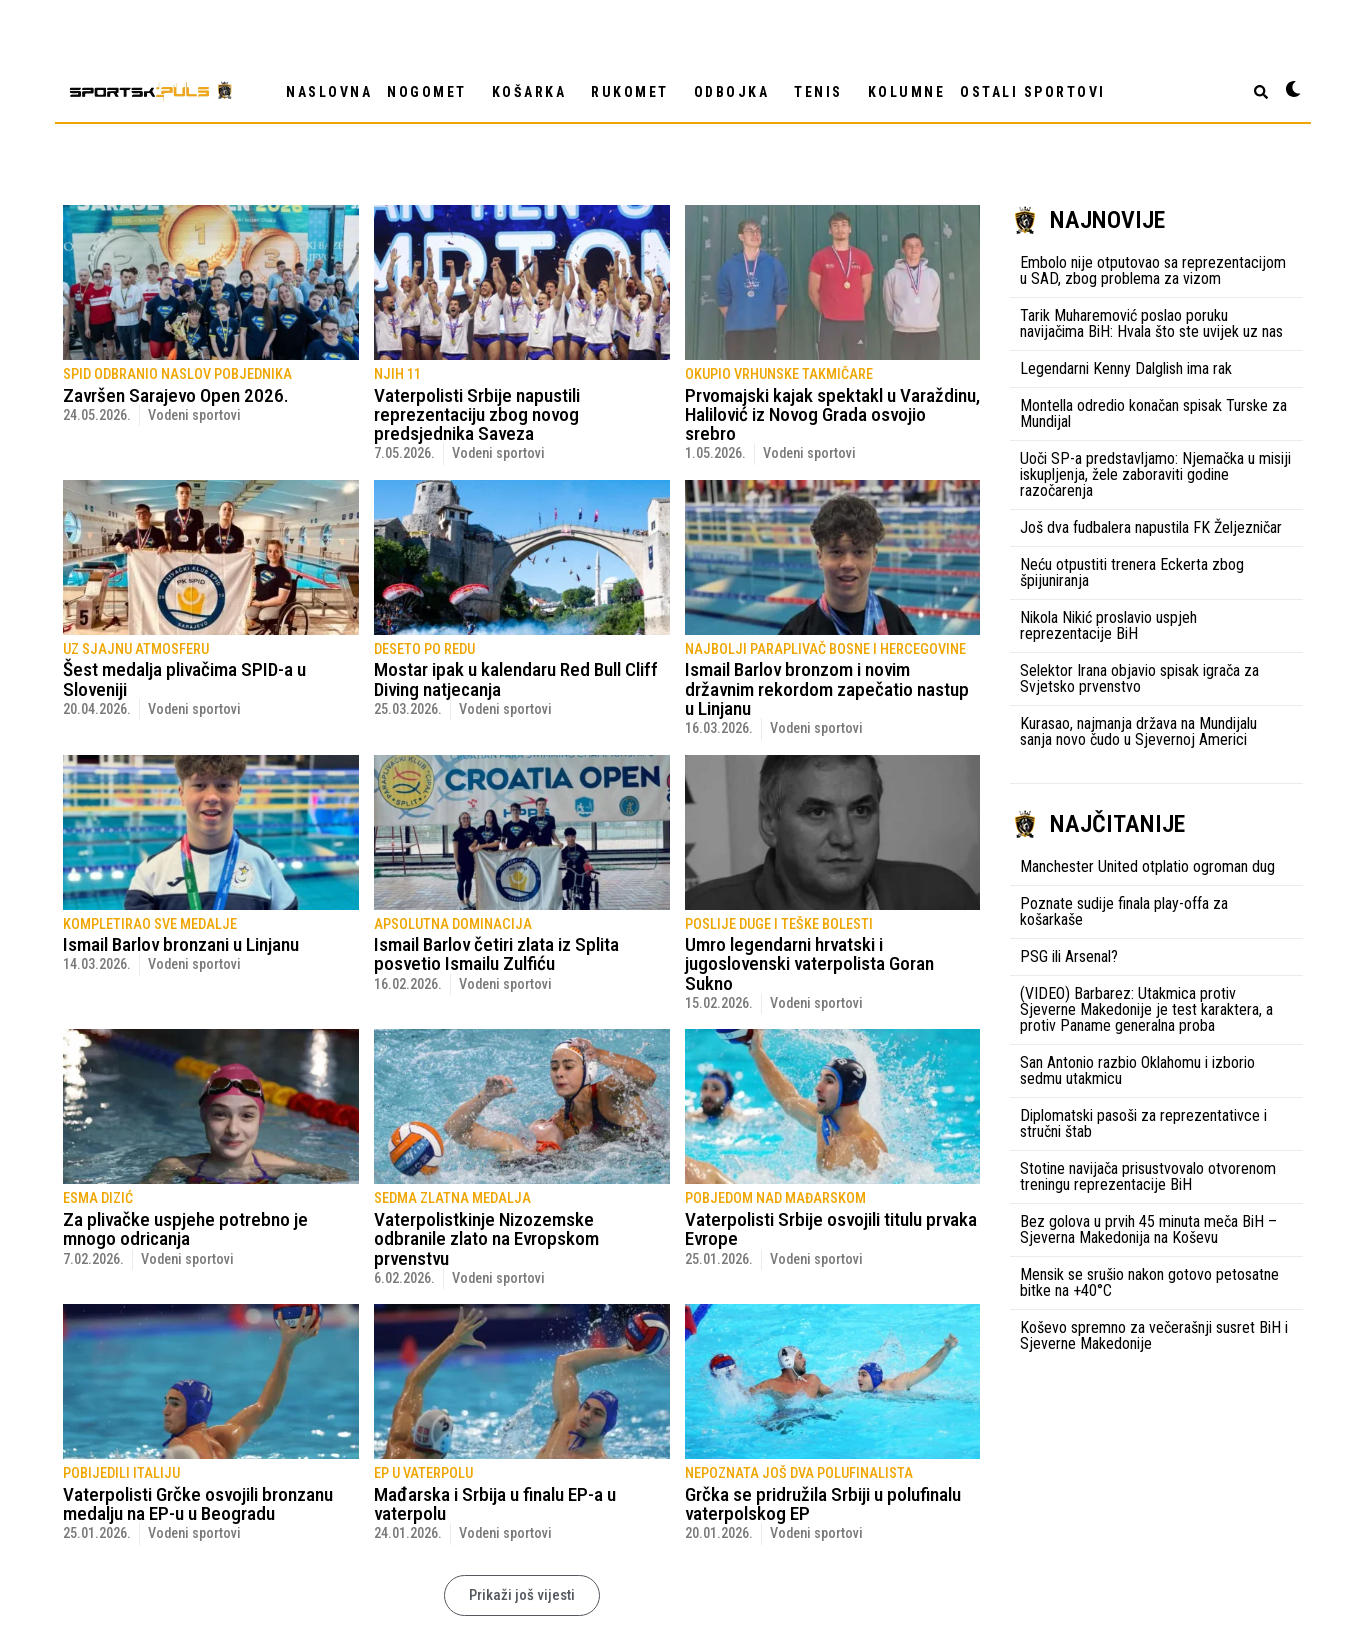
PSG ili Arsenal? (1069, 956)
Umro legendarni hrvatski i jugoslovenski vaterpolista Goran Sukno (809, 963)
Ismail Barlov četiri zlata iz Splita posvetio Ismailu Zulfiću (496, 954)
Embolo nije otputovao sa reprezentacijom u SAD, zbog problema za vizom (1153, 270)
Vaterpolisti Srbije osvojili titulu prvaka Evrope (831, 1229)
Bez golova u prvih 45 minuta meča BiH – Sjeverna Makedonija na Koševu (1148, 1229)
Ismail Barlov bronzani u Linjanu (181, 944)
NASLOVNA (329, 92)
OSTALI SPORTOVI (1038, 92)
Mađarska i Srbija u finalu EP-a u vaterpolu (495, 1504)
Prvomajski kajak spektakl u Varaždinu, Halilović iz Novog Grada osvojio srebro (832, 414)
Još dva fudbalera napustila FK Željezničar (1151, 527)
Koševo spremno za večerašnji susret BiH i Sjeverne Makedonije (1154, 1335)
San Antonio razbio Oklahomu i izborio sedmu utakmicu (1137, 1070)
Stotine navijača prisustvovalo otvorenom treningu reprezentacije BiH (1148, 1176)
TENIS (823, 92)
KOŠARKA (534, 92)
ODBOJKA (737, 92)
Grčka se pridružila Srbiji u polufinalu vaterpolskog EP (823, 1504)
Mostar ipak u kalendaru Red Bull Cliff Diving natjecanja (516, 679)
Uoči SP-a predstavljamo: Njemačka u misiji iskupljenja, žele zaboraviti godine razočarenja (1155, 474)
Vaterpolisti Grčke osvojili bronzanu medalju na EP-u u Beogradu (198, 1504)
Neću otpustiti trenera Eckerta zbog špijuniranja (1132, 572)
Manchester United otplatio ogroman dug (1147, 866)
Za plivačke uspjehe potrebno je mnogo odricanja (185, 1229)
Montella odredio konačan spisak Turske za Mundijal (1153, 413)
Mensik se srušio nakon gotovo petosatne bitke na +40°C (1149, 1282)
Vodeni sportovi (194, 415)
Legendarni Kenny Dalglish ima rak (1126, 368)
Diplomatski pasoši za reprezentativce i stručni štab (1143, 1123)
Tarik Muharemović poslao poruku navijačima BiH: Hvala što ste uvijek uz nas (1151, 323)
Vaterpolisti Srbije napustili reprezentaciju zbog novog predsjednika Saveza (477, 414)
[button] (522, 1595)
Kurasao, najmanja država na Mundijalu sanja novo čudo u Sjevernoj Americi (1138, 731)
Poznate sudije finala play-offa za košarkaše (1124, 911)
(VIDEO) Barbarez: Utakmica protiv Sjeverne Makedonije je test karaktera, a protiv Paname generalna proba (1146, 1009)
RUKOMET (635, 92)
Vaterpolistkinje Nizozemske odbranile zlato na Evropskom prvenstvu (486, 1238)
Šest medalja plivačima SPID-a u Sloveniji (184, 679)
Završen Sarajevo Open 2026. (176, 395)
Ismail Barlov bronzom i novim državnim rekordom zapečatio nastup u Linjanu (827, 688)
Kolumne (907, 92)
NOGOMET (432, 92)
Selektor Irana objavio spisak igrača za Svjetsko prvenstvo (1139, 678)
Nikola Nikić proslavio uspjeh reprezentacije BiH (1108, 625)
